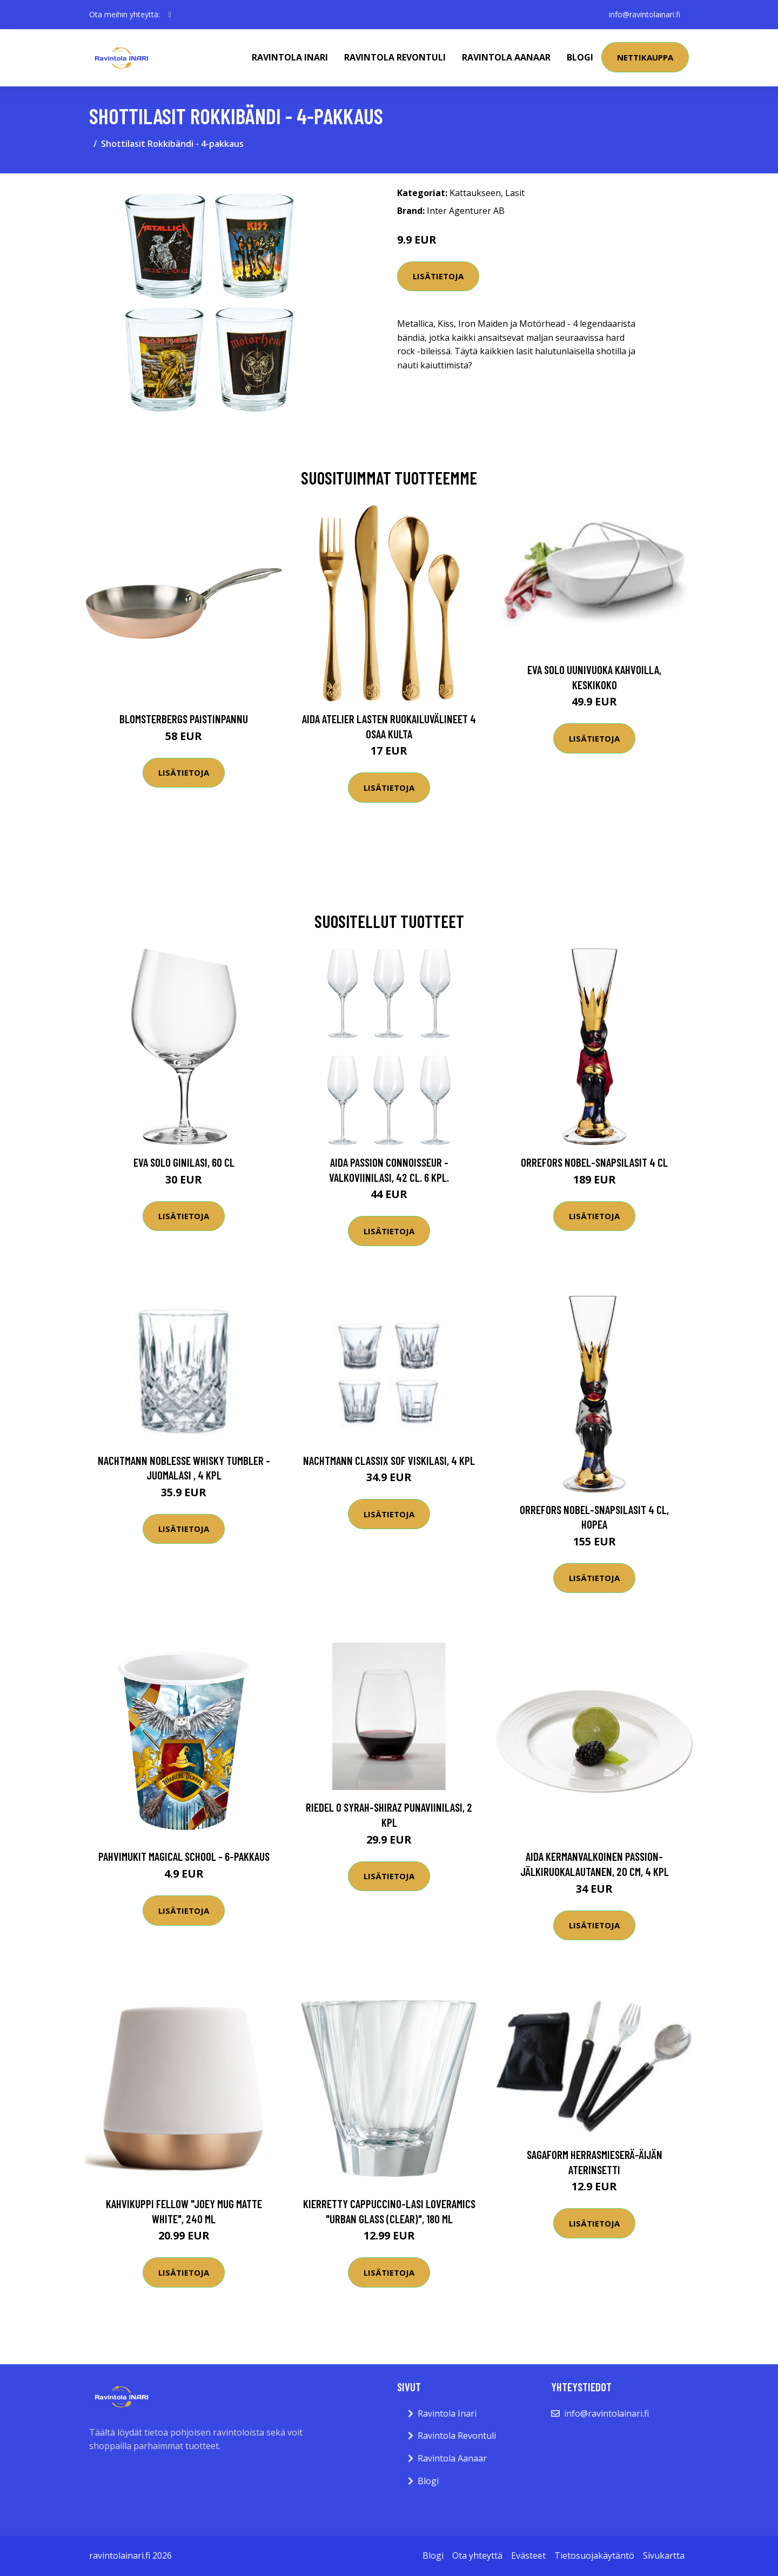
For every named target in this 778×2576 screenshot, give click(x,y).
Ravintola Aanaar (506, 57)
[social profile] (170, 14)
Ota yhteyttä (477, 2555)
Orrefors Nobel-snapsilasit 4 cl (594, 1162)
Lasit (515, 193)
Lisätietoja (438, 276)
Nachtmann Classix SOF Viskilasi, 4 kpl (389, 1460)
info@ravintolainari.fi (644, 14)
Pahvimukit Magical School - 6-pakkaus (184, 1856)
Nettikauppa (645, 57)
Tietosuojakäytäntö (594, 2555)
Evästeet (528, 2555)
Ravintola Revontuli (395, 57)
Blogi (580, 57)
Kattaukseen (475, 193)
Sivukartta (664, 2555)
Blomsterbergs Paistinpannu (183, 718)
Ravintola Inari (290, 57)
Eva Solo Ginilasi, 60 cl (183, 1162)
